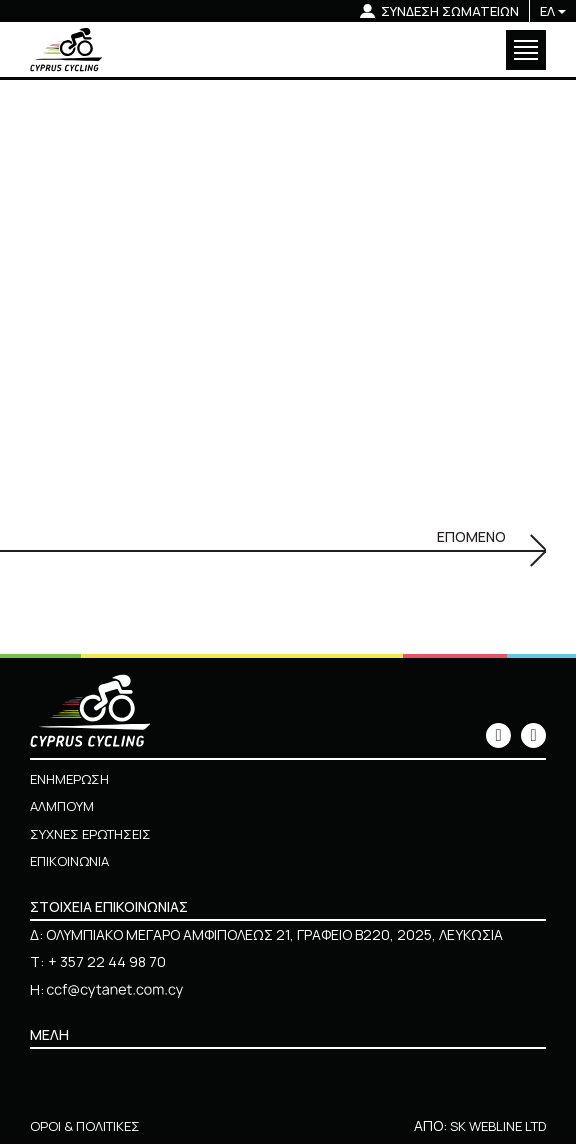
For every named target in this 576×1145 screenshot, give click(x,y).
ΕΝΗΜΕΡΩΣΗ (73, 779)
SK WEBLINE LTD (493, 1126)
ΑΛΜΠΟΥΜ (65, 806)
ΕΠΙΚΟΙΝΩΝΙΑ (72, 861)
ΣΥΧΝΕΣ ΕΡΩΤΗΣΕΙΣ (95, 834)
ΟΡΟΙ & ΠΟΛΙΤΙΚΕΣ (87, 1126)
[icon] (498, 736)
